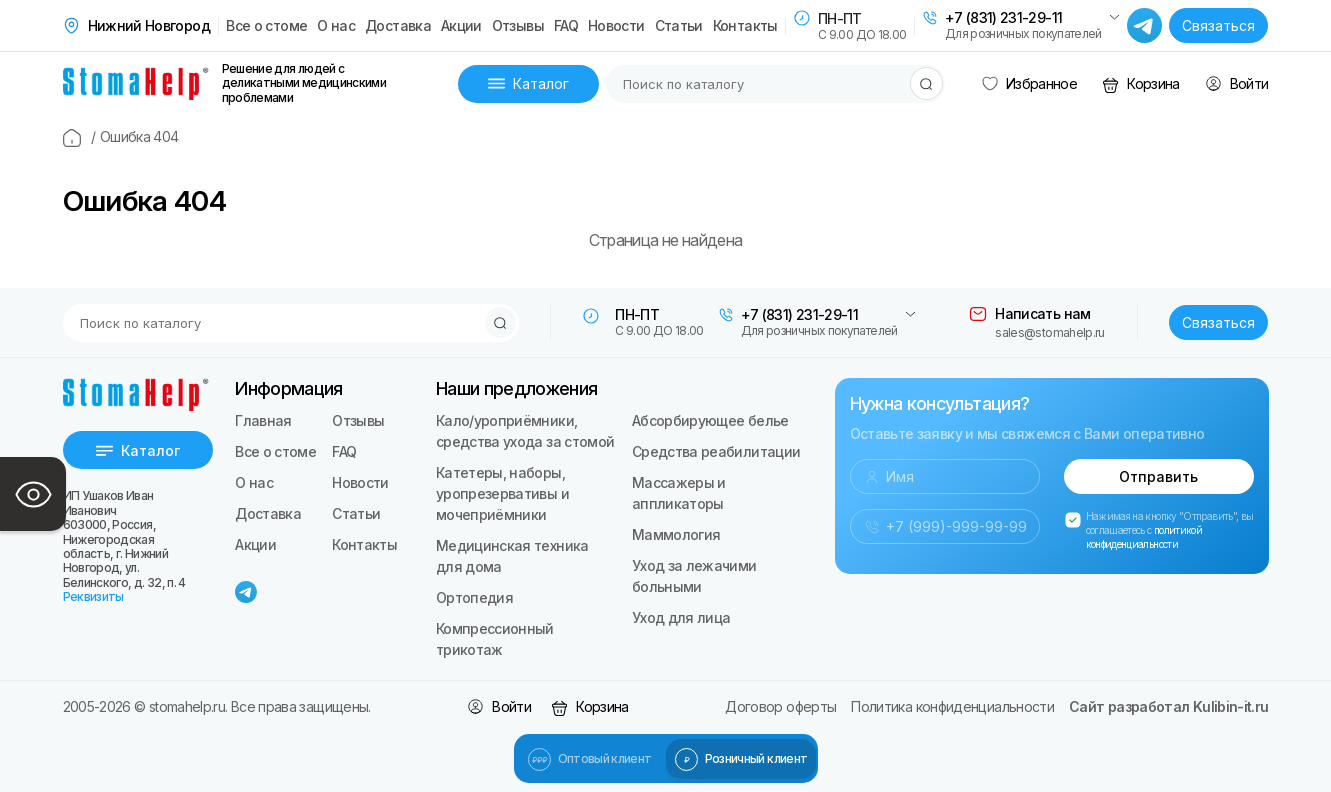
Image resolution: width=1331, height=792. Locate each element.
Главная (263, 420)
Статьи (679, 26)
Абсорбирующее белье (710, 420)
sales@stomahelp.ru (1049, 332)
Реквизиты (93, 596)
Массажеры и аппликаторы (679, 493)
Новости (616, 26)
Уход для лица (681, 617)
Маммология (676, 534)
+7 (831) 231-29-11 (1003, 18)
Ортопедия (474, 597)
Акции (461, 26)
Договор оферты (780, 706)
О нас (336, 26)
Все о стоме (266, 26)
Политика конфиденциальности (952, 706)
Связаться (1218, 25)
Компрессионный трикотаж (495, 639)
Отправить (1158, 476)
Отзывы (518, 26)
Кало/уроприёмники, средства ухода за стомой (525, 431)
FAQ (566, 26)
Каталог (528, 83)
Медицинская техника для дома (512, 556)
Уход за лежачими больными (694, 576)
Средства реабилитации (716, 451)
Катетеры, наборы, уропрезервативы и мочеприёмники (502, 493)
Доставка (398, 26)
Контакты (745, 26)
